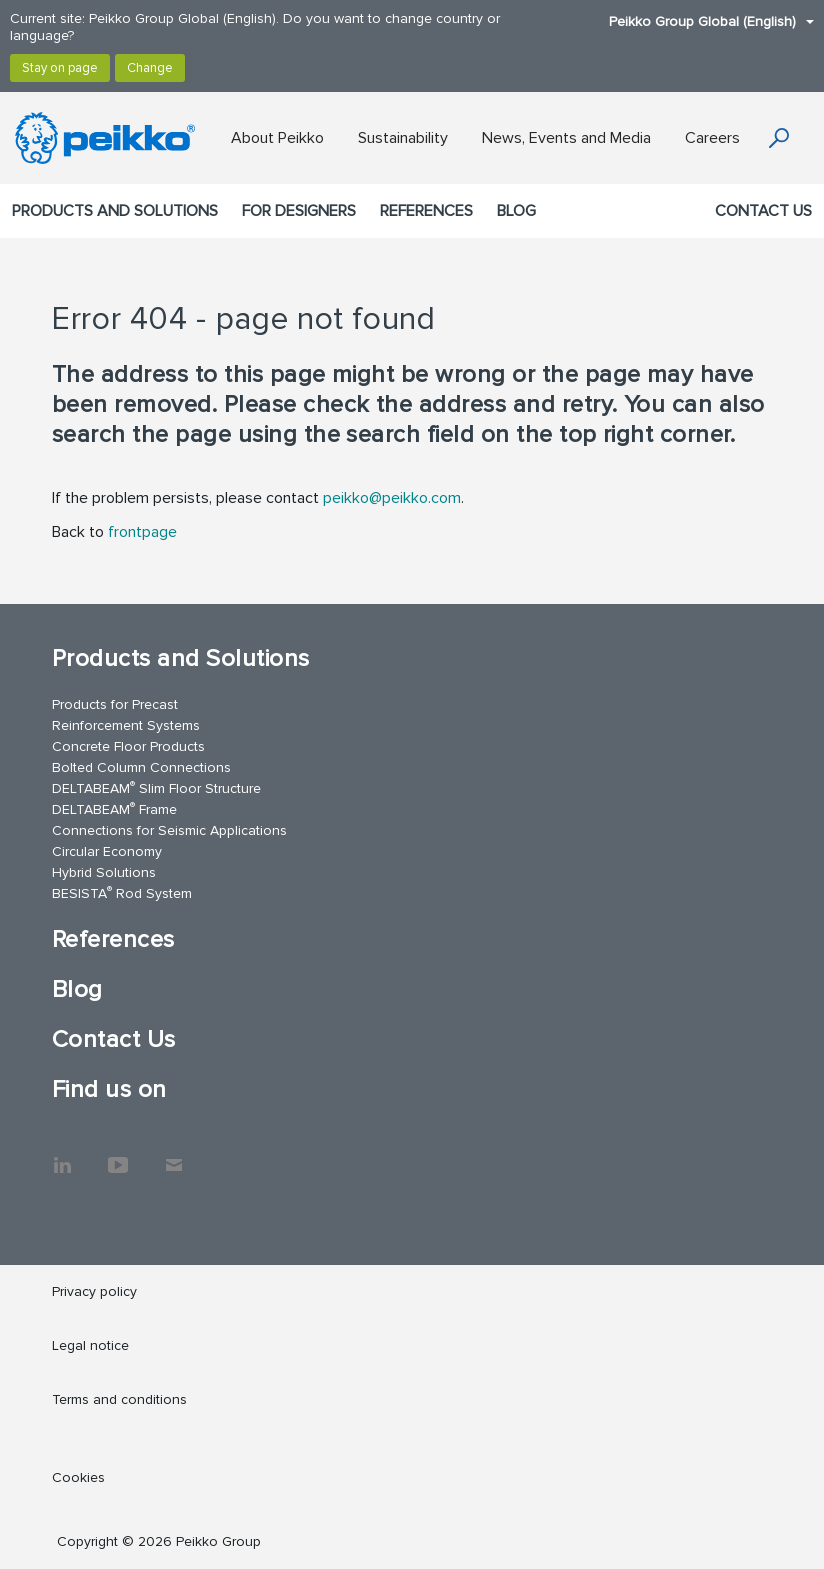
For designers (299, 211)
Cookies (78, 1477)
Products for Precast (115, 704)
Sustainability (403, 138)
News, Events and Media (566, 138)
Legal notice (90, 1345)
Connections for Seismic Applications (169, 830)
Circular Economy (107, 851)
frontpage (142, 532)
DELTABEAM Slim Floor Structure (156, 787)
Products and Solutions (115, 211)
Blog (516, 211)
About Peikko (277, 138)
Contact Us (763, 211)
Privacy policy (94, 1291)
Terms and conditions (119, 1399)
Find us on (109, 1089)
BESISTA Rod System (122, 892)
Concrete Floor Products (128, 746)
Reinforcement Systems (126, 725)
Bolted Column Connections (141, 767)
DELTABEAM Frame (114, 808)
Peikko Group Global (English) (701, 21)
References (426, 211)
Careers (712, 138)
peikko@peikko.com (392, 498)
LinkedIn (62, 1155)
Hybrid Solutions (104, 872)
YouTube (118, 1155)
